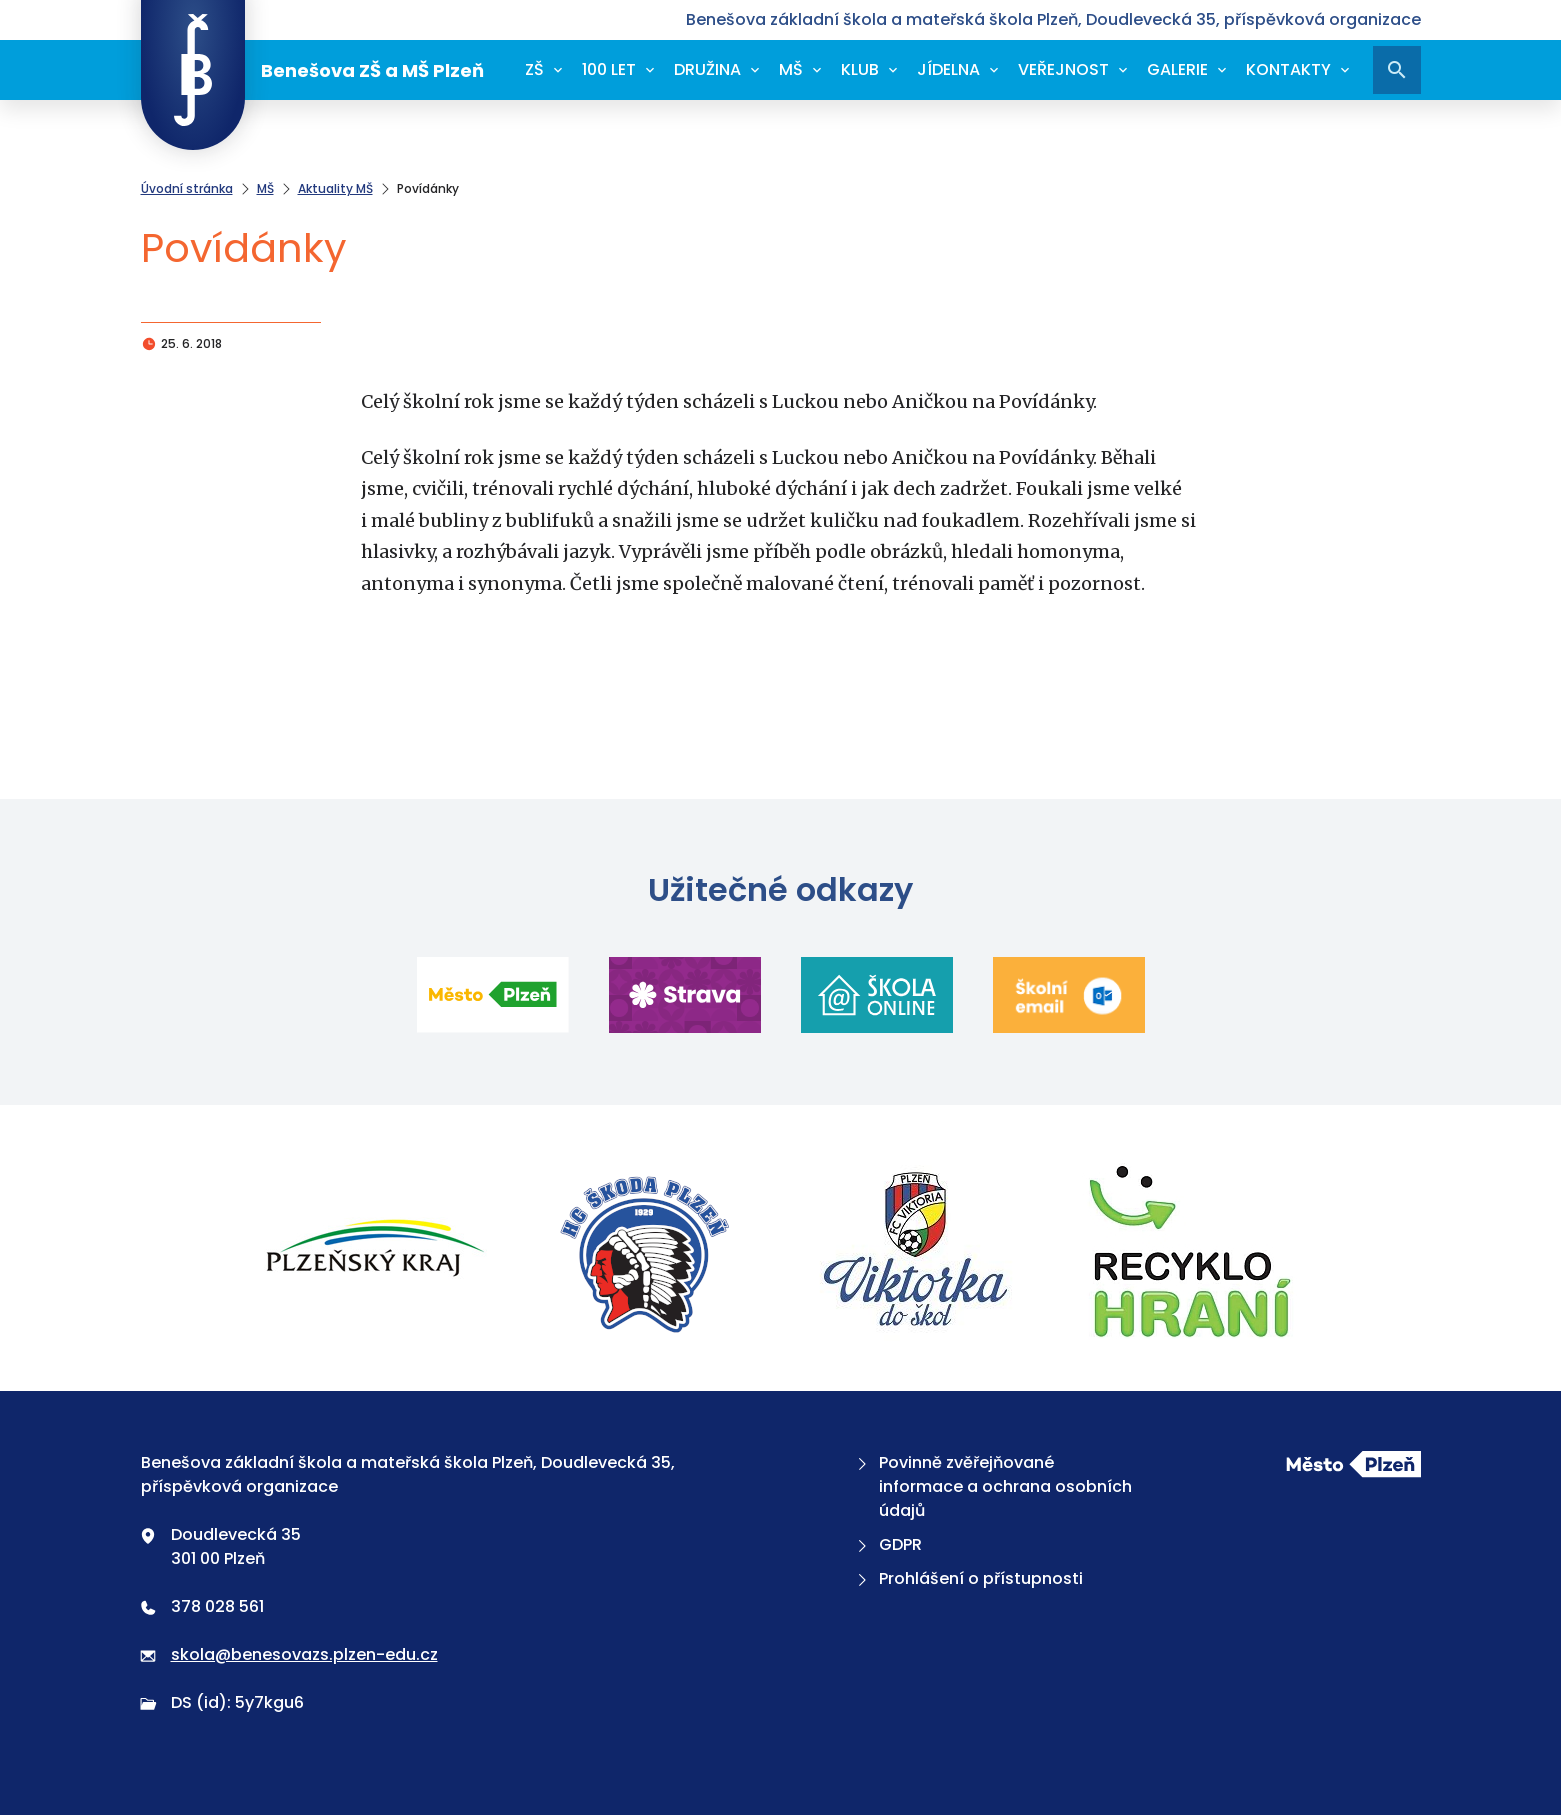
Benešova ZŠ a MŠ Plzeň (312, 70)
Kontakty (1288, 69)
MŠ (791, 69)
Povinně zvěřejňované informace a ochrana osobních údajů (992, 1486)
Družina (707, 69)
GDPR (887, 1544)
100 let (609, 69)
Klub (860, 69)
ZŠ (534, 69)
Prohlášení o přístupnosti (968, 1578)
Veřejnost (1063, 69)
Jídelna (948, 69)
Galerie (1177, 69)
